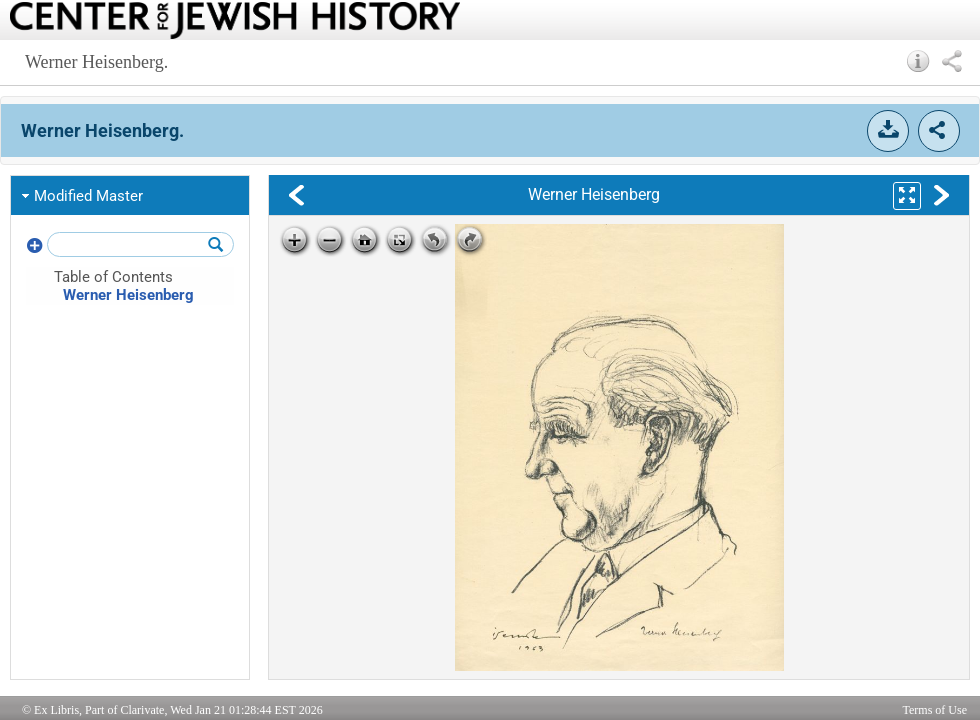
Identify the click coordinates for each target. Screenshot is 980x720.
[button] (918, 61)
